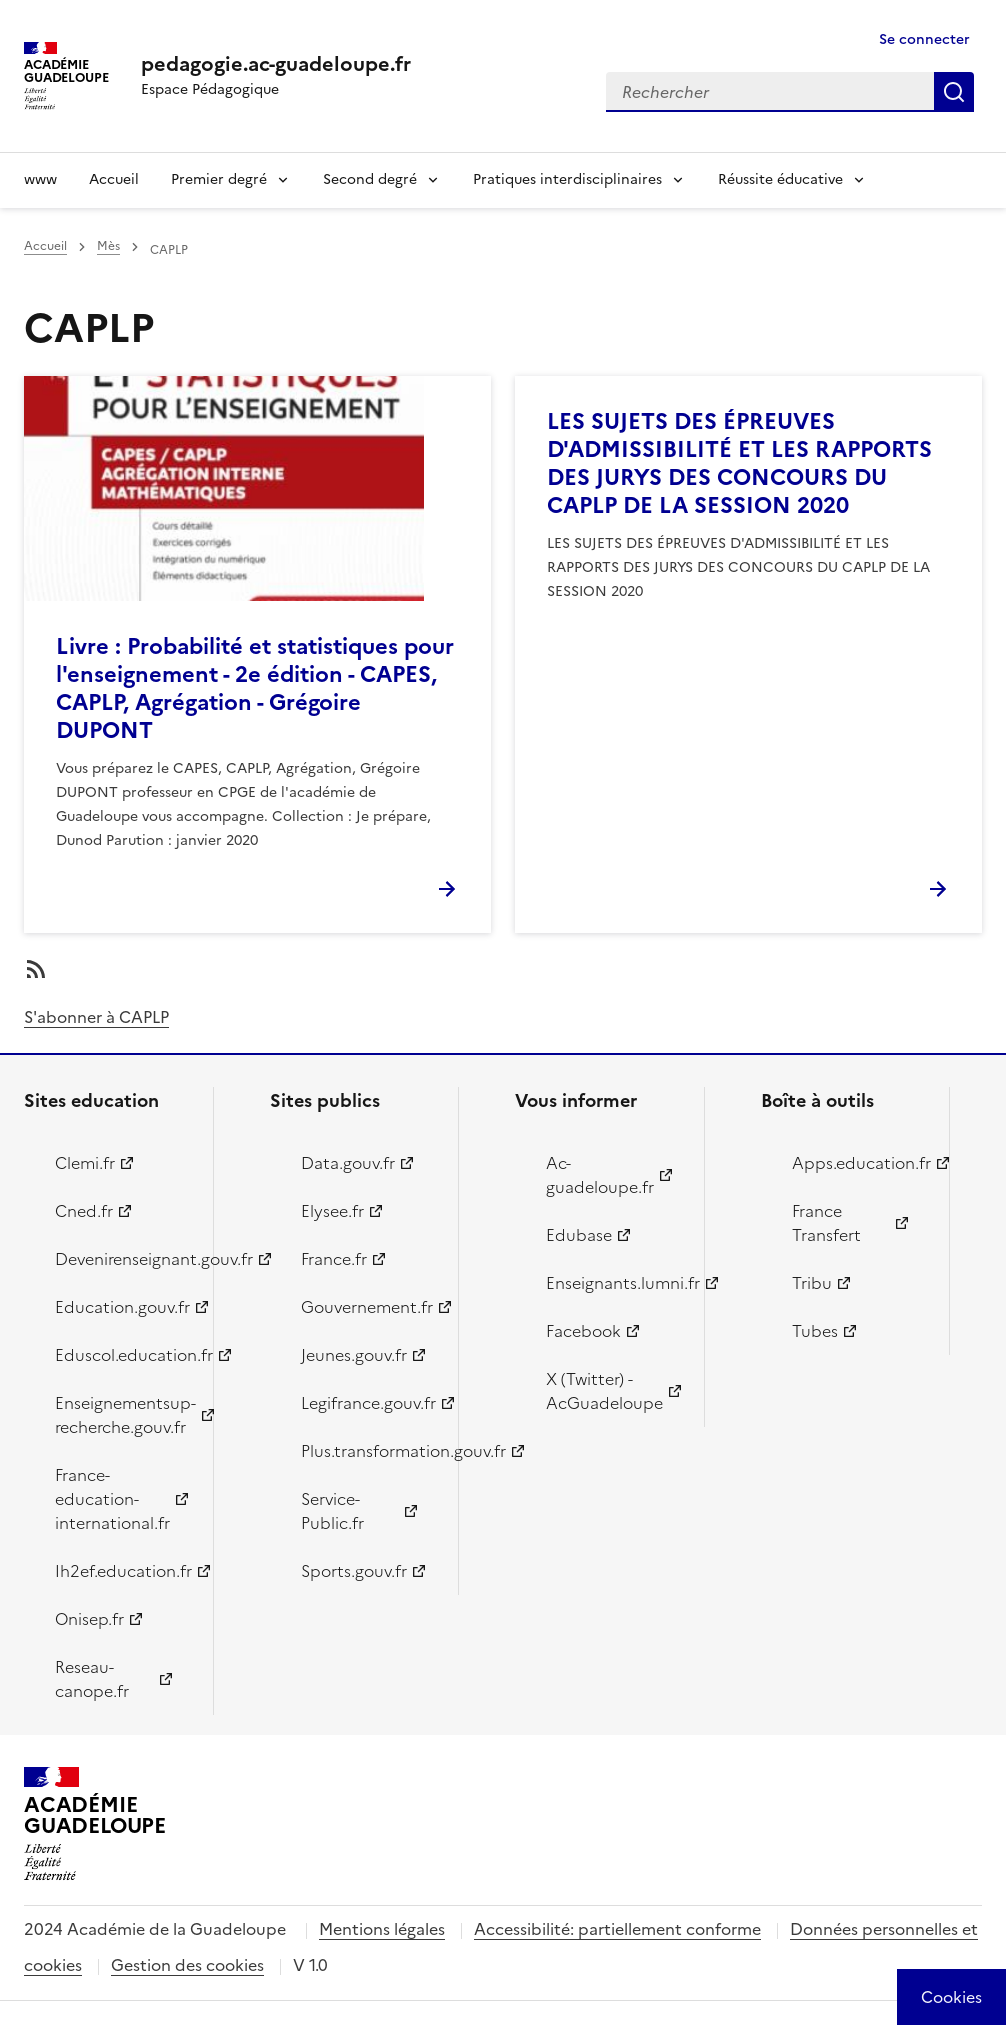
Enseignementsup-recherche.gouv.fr (122, 1415)
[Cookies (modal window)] (951, 1997)
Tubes (815, 1331)
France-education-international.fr (112, 1499)
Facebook (583, 1331)
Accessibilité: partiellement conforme (617, 1929)
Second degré (370, 179)
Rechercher (954, 92)
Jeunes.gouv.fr (354, 1355)
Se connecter (924, 39)
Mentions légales (382, 1929)
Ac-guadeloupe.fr (600, 1175)
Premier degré (219, 179)
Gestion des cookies (187, 1965)
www (40, 179)
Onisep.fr (89, 1619)
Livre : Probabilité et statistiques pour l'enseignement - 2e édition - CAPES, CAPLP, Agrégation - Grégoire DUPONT (255, 688)
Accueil (114, 179)
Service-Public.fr (332, 1511)
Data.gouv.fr (348, 1163)
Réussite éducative (780, 179)
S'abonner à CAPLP (96, 1017)
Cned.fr (84, 1211)
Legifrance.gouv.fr (368, 1403)
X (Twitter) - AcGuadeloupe (604, 1391)
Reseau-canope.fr (92, 1679)
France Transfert (826, 1223)
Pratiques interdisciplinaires (567, 179)
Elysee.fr (332, 1211)
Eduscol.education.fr (122, 1355)
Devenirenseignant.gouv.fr (122, 1259)
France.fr (334, 1259)
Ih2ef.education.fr (122, 1571)
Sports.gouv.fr (354, 1571)
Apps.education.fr (859, 1163)
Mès (108, 246)
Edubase (579, 1235)
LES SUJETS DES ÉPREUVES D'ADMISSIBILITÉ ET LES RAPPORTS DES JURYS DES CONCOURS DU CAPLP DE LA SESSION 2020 (739, 463)
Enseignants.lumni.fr (613, 1283)
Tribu (812, 1283)
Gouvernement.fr (367, 1307)
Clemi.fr (85, 1163)
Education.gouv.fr (122, 1307)
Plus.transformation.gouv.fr (368, 1451)
